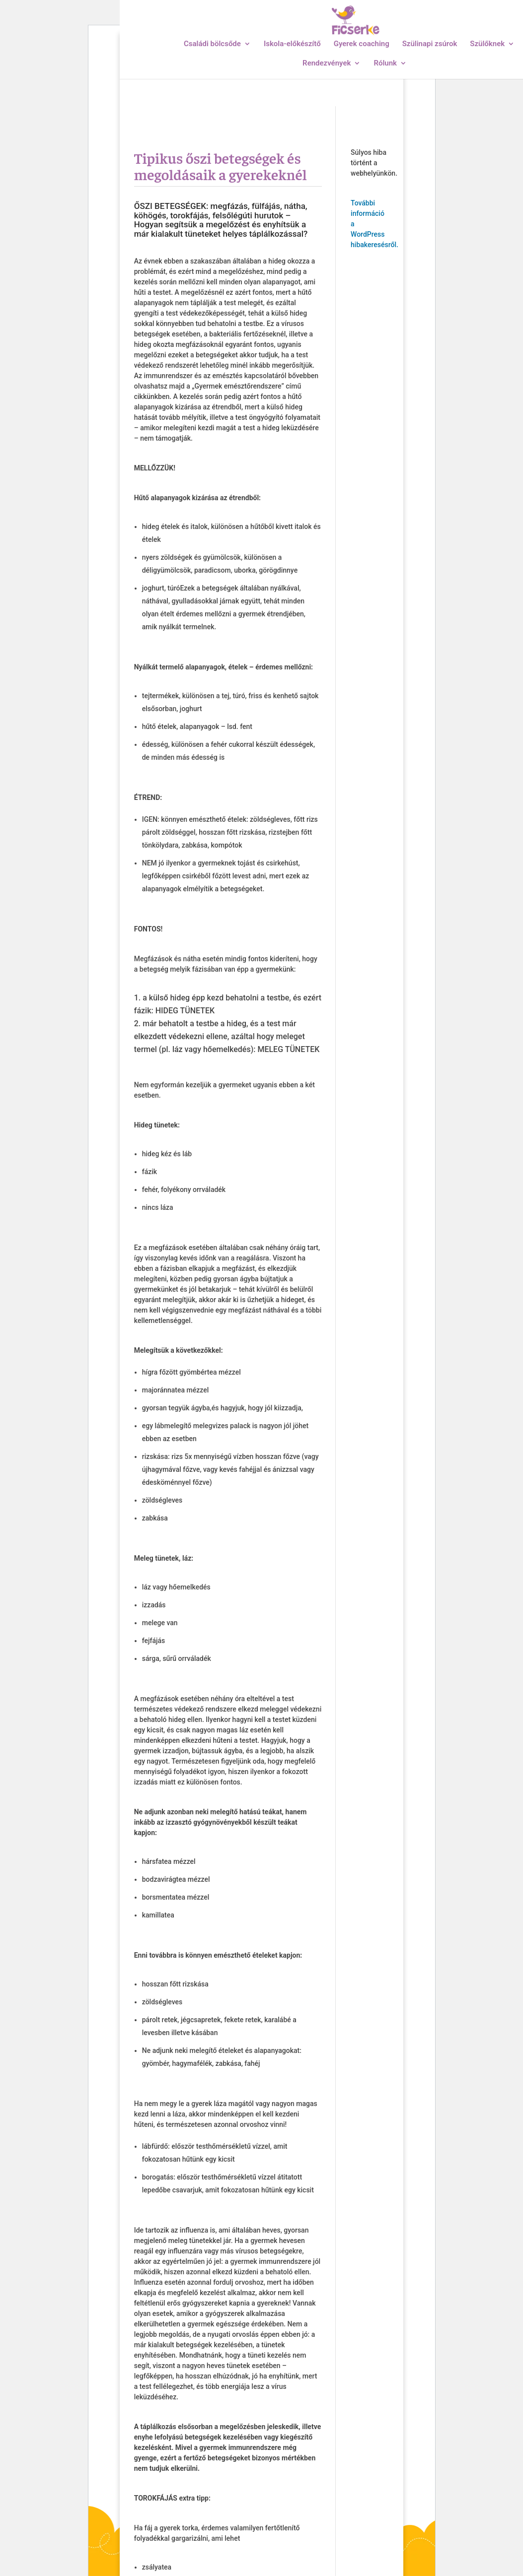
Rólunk (385, 63)
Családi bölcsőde (212, 44)
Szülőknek (487, 44)
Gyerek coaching (361, 44)
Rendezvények (326, 63)
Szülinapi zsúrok (429, 44)
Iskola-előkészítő (292, 44)
